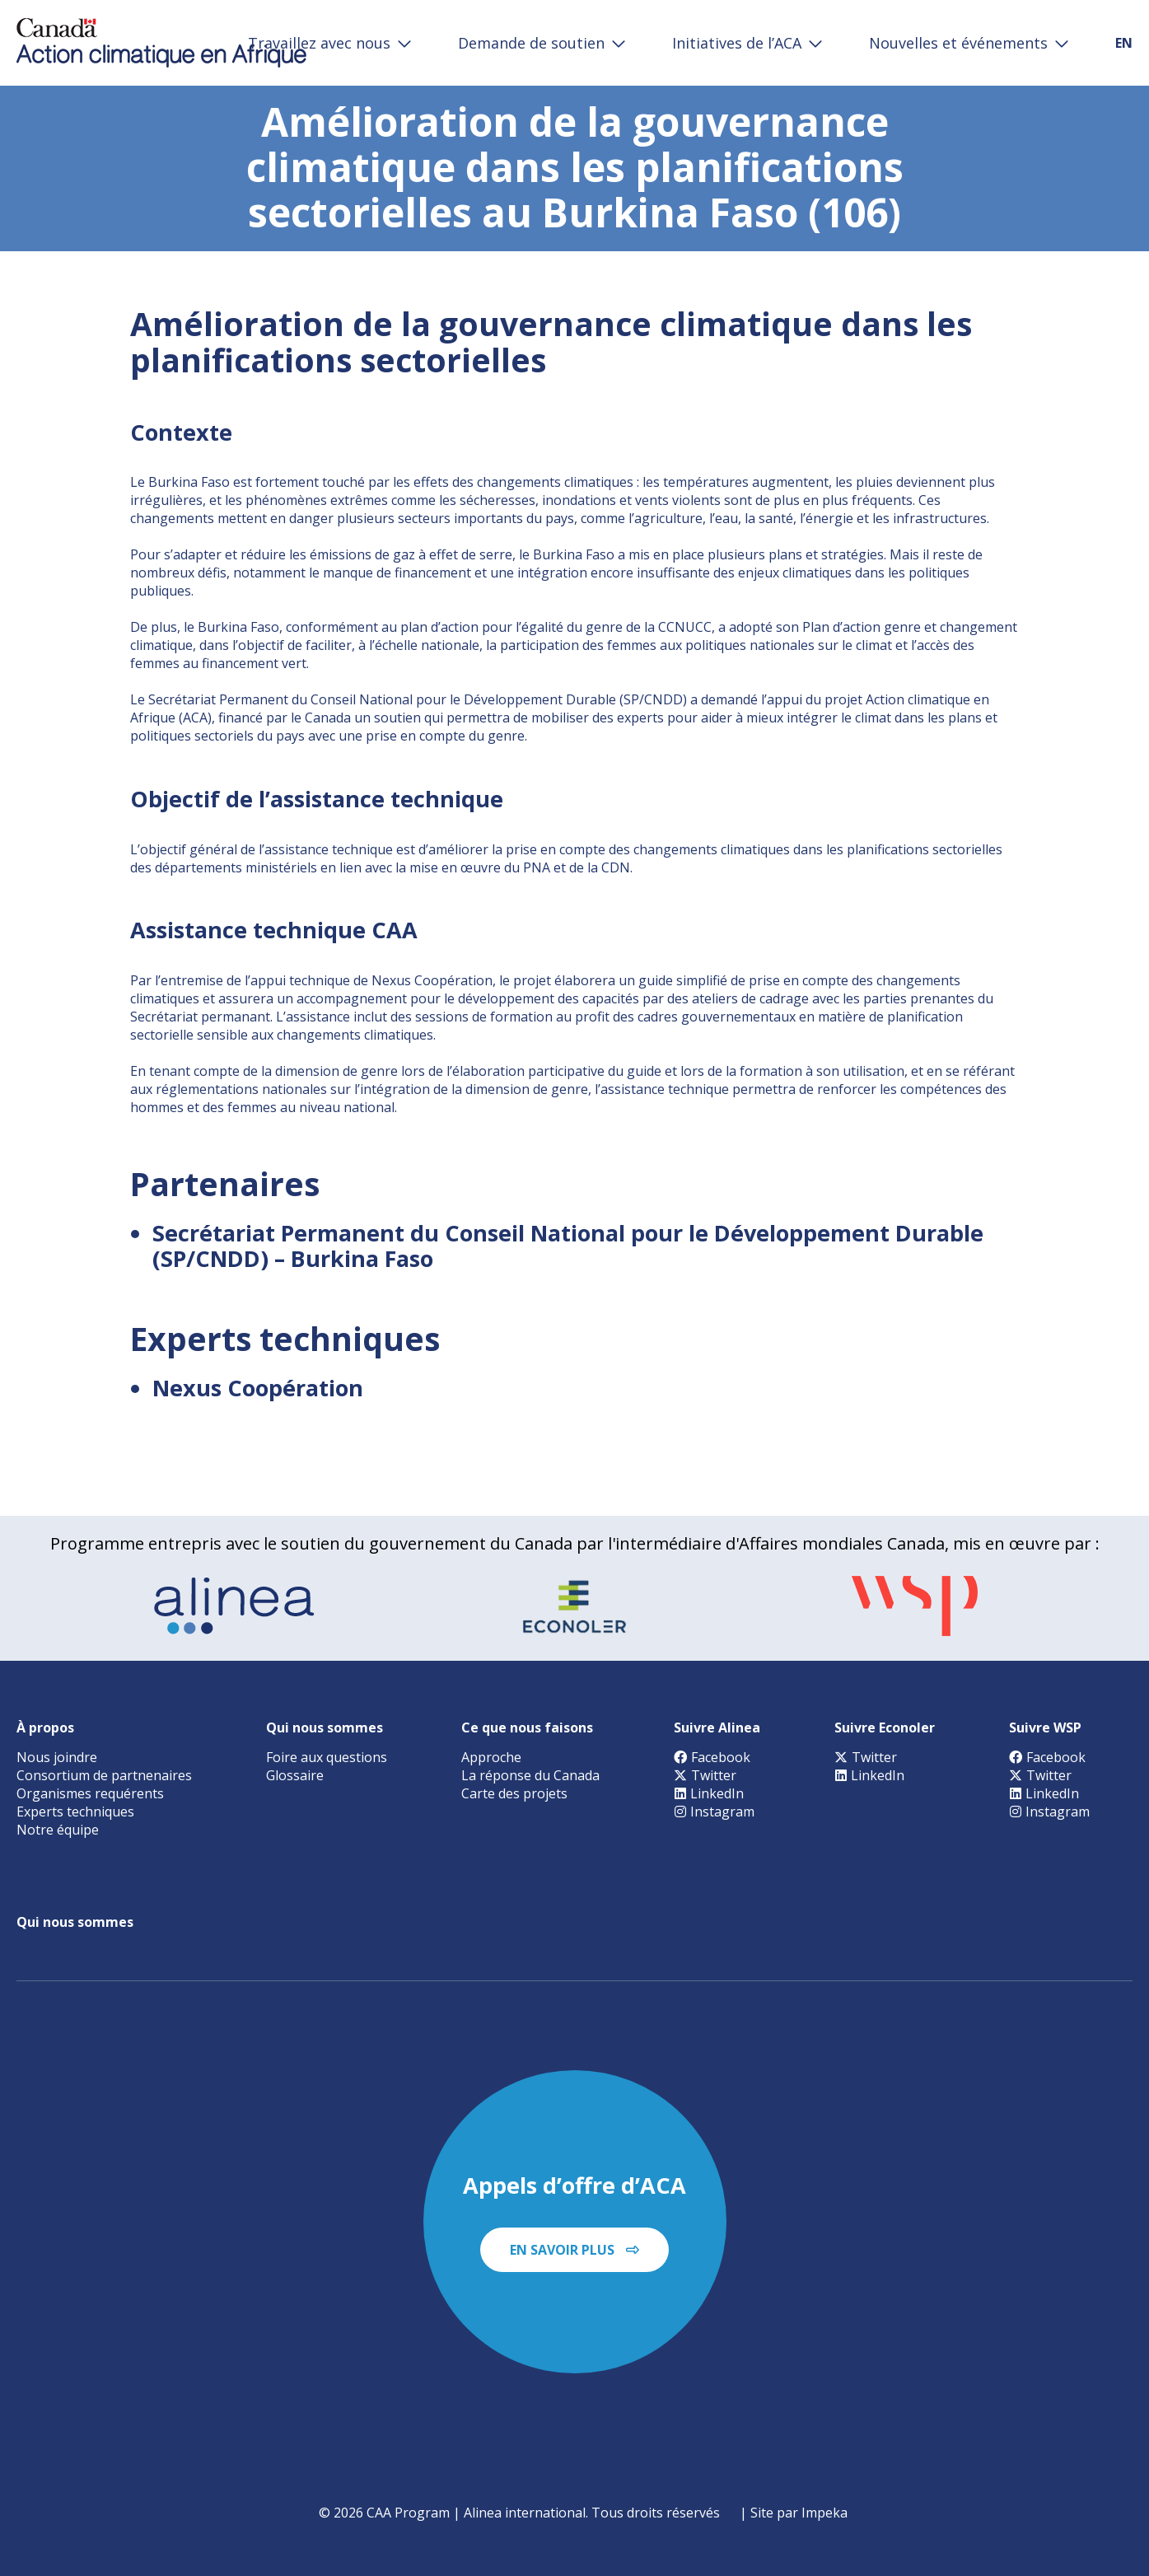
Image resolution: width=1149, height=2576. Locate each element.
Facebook (712, 1757)
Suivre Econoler (884, 1727)
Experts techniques (75, 1811)
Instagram (714, 1811)
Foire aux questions (326, 1757)
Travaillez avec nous (319, 43)
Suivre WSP (1045, 1727)
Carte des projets (514, 1793)
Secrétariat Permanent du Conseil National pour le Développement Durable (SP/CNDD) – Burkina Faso (567, 1246)
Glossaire (295, 1775)
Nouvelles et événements (958, 43)
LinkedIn (709, 1793)
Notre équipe (57, 1830)
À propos (45, 1727)
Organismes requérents (90, 1793)
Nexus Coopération (257, 1387)
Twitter (705, 1775)
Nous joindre (56, 1757)
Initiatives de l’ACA (736, 43)
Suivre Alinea (717, 1727)
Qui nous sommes (324, 1727)
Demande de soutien (531, 43)
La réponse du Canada (530, 1775)
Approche (491, 1757)
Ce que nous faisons (527, 1727)
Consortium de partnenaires (104, 1775)
